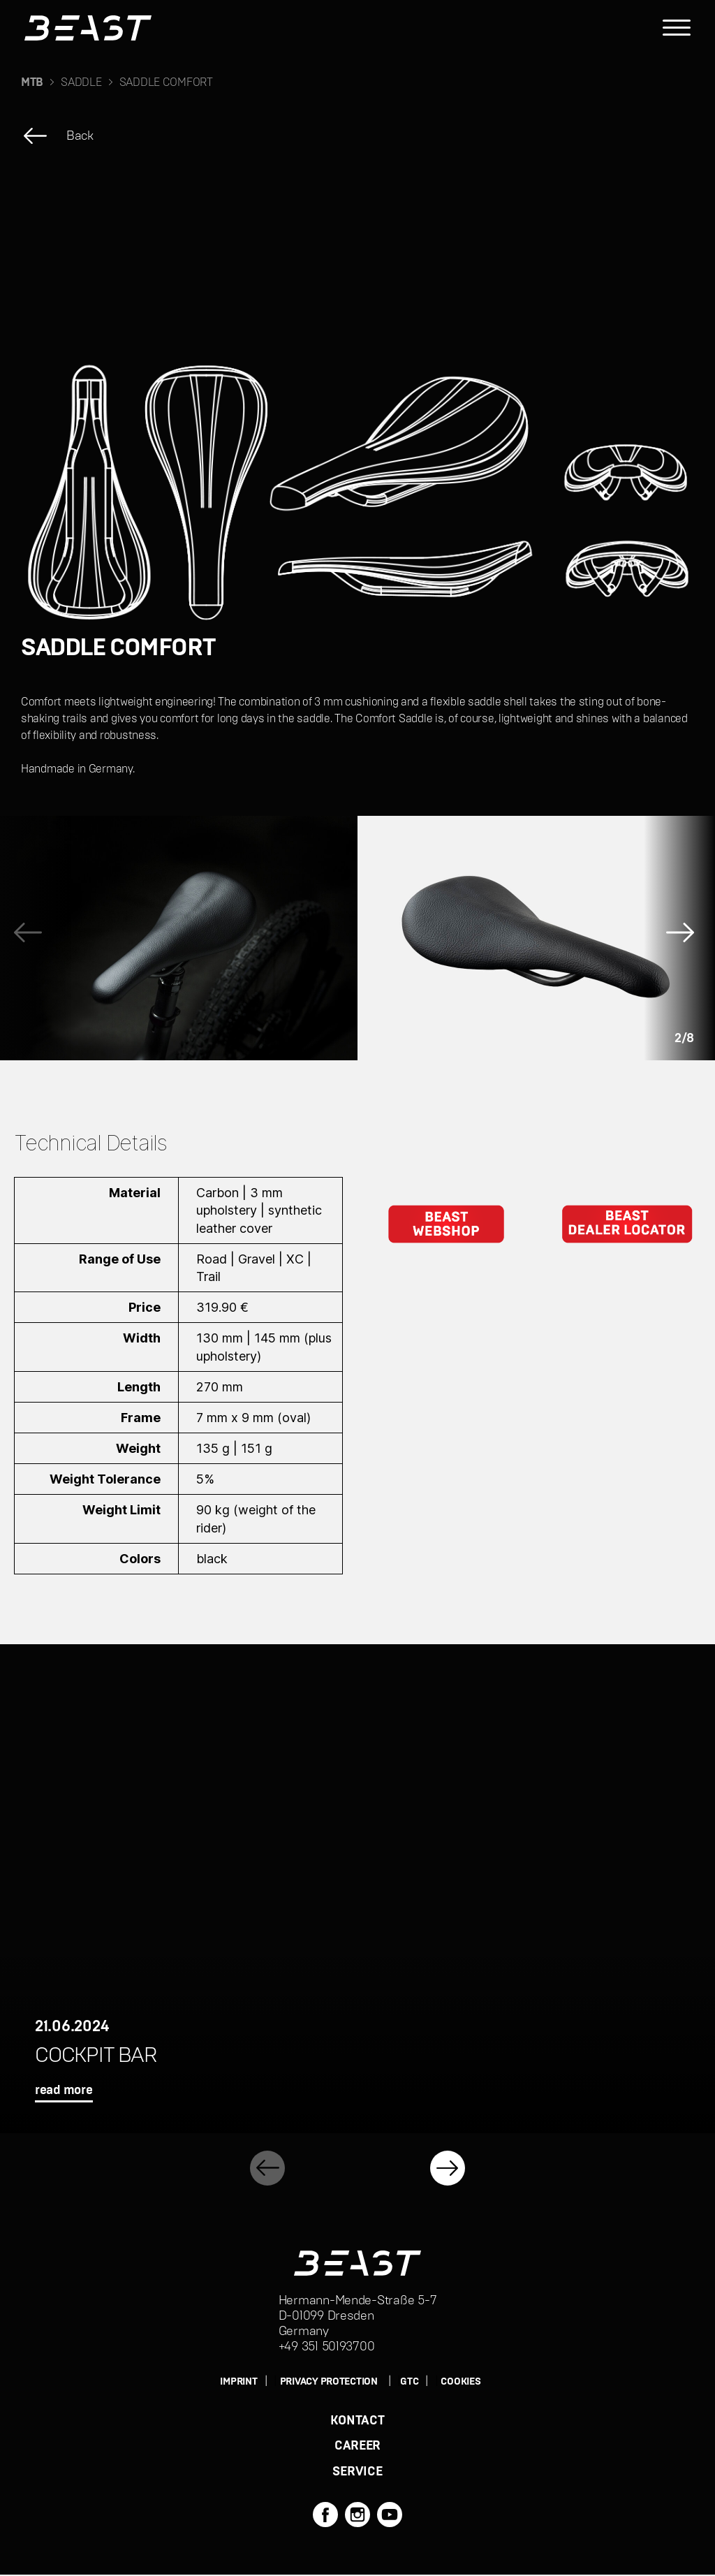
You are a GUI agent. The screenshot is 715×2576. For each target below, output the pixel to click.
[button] (683, 938)
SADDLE (81, 82)
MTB (32, 82)
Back (80, 136)
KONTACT (357, 2421)
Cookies (460, 2382)
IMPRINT (238, 2382)
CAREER (357, 2446)
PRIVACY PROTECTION (329, 2382)
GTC (409, 2382)
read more (64, 2090)
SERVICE (357, 2472)
